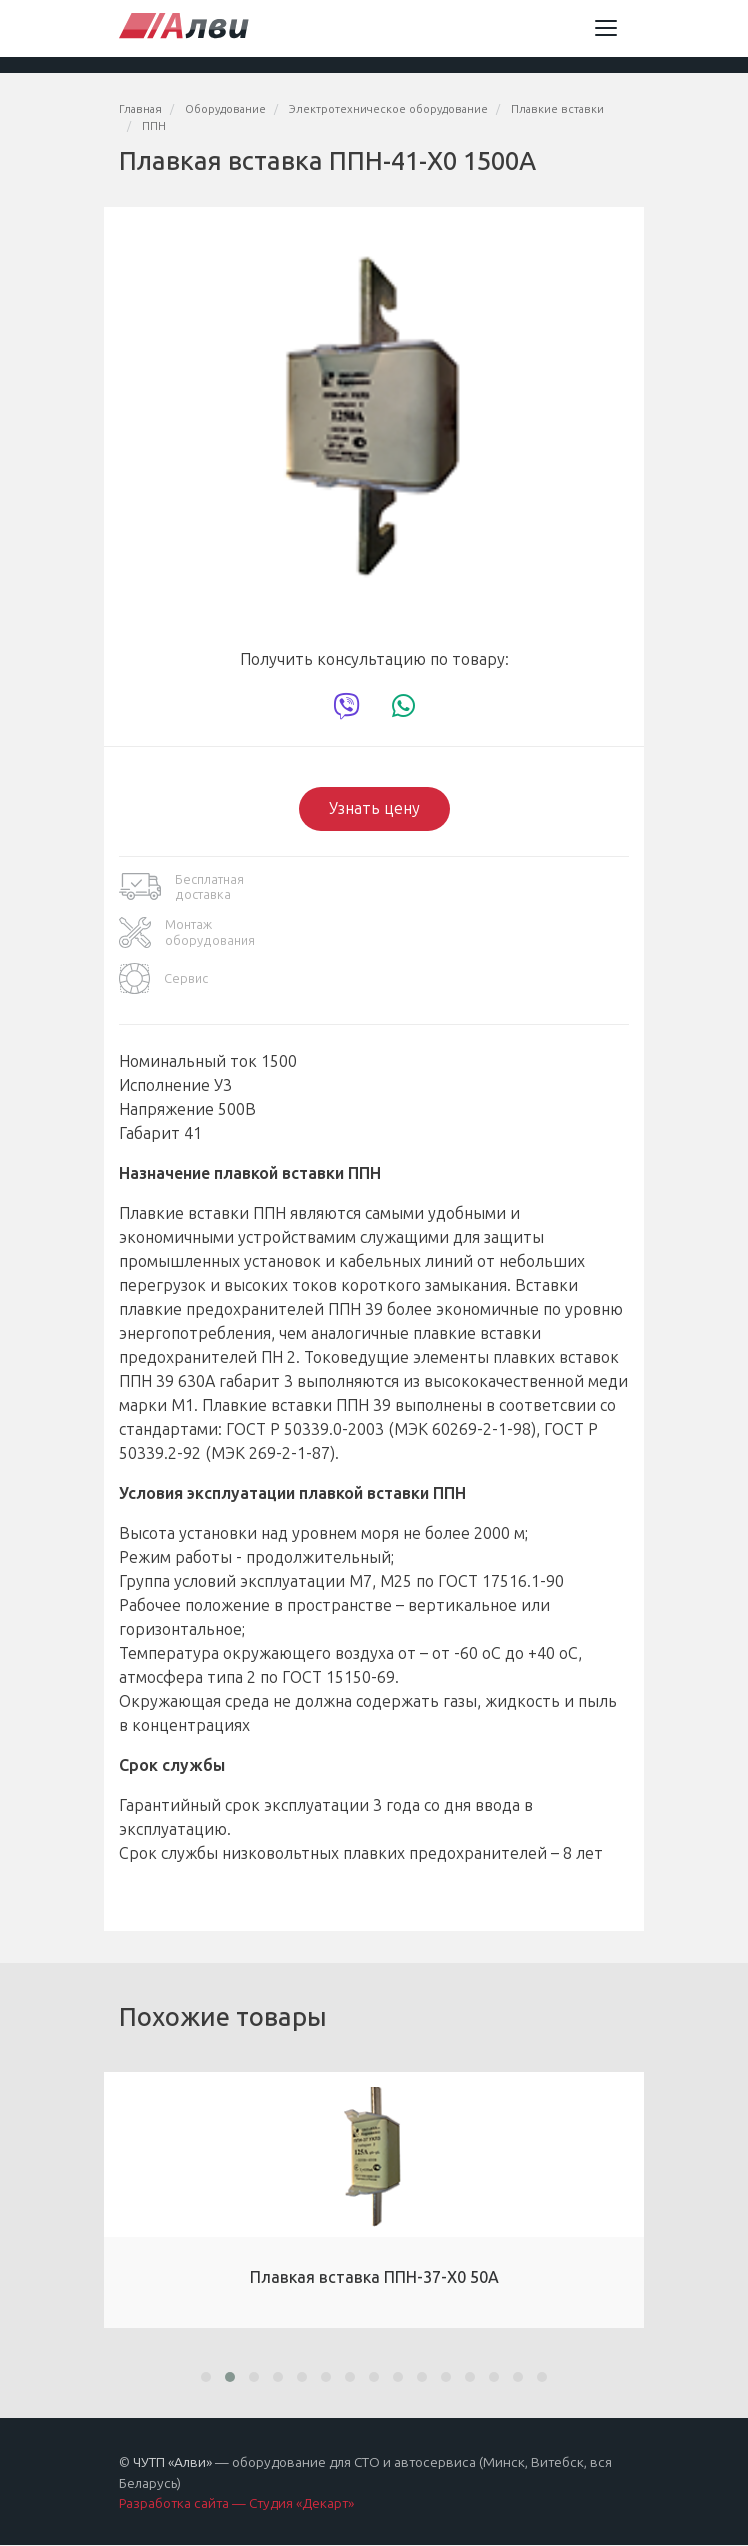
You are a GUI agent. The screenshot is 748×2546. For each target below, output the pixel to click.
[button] (206, 2377)
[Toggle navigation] (606, 28)
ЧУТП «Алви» (172, 2462)
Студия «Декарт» (301, 2503)
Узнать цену (374, 808)
